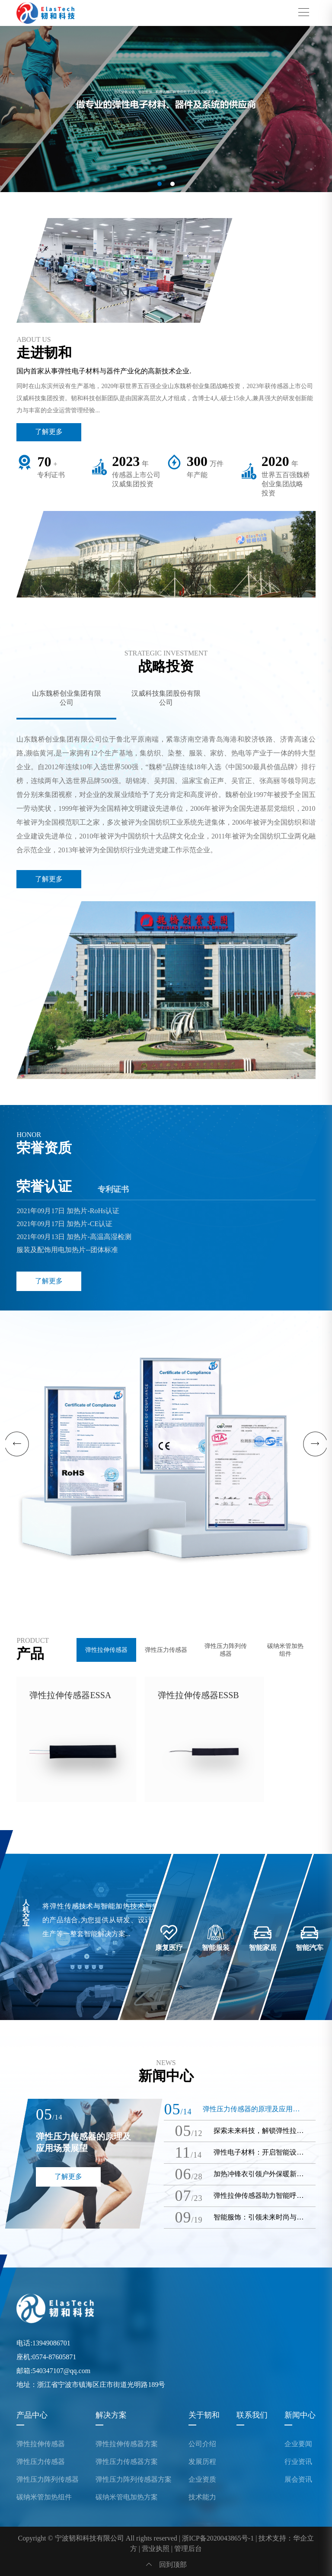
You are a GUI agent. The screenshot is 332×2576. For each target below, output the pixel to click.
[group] (166, 109)
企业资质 (202, 2479)
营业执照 (155, 2548)
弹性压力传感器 (40, 2461)
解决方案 (111, 2415)
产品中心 (32, 2415)
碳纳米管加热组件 (44, 2497)
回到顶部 (166, 2564)
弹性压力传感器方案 (127, 2461)
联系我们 (252, 2415)
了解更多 (49, 431)
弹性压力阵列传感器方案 (134, 2479)
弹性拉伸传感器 (40, 2444)
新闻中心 (300, 2415)
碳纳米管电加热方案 (127, 2497)
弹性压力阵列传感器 (47, 2479)
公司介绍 (202, 2444)
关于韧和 (204, 2415)
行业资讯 (298, 2461)
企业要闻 (298, 2444)
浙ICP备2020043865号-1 (218, 2538)
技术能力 (202, 2497)
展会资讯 (298, 2479)
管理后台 (188, 2548)
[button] (159, 184)
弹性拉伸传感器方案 (127, 2444)
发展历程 (202, 2461)
